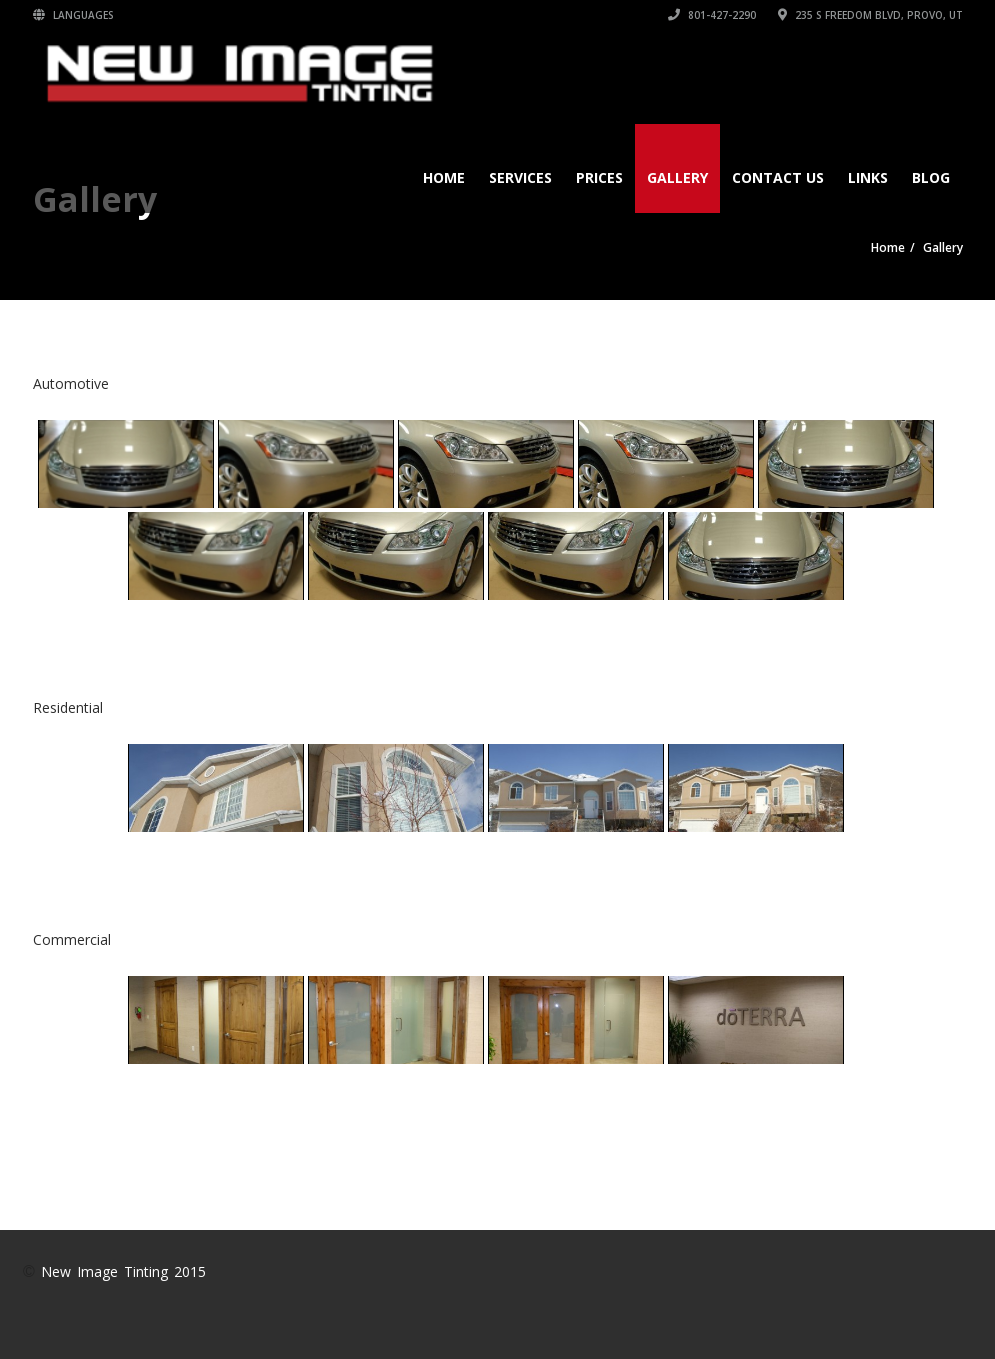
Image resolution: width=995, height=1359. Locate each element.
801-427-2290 (712, 15)
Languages (73, 15)
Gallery (677, 177)
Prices (599, 177)
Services (520, 177)
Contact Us (778, 177)
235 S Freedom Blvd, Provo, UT (870, 15)
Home (444, 177)
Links (868, 177)
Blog (931, 177)
